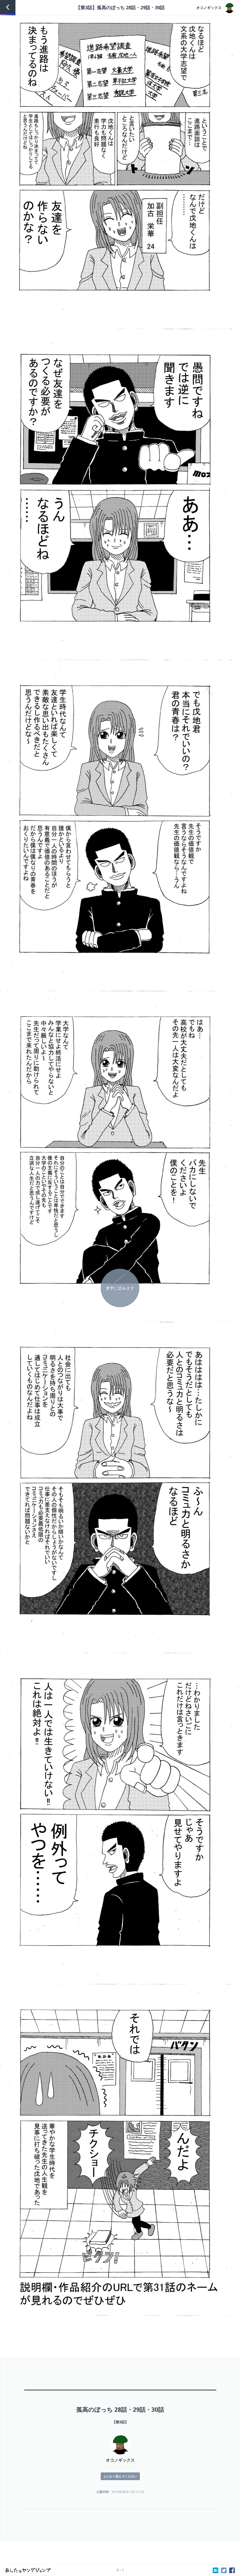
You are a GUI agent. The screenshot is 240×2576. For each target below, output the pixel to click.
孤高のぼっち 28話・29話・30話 (120, 2409)
